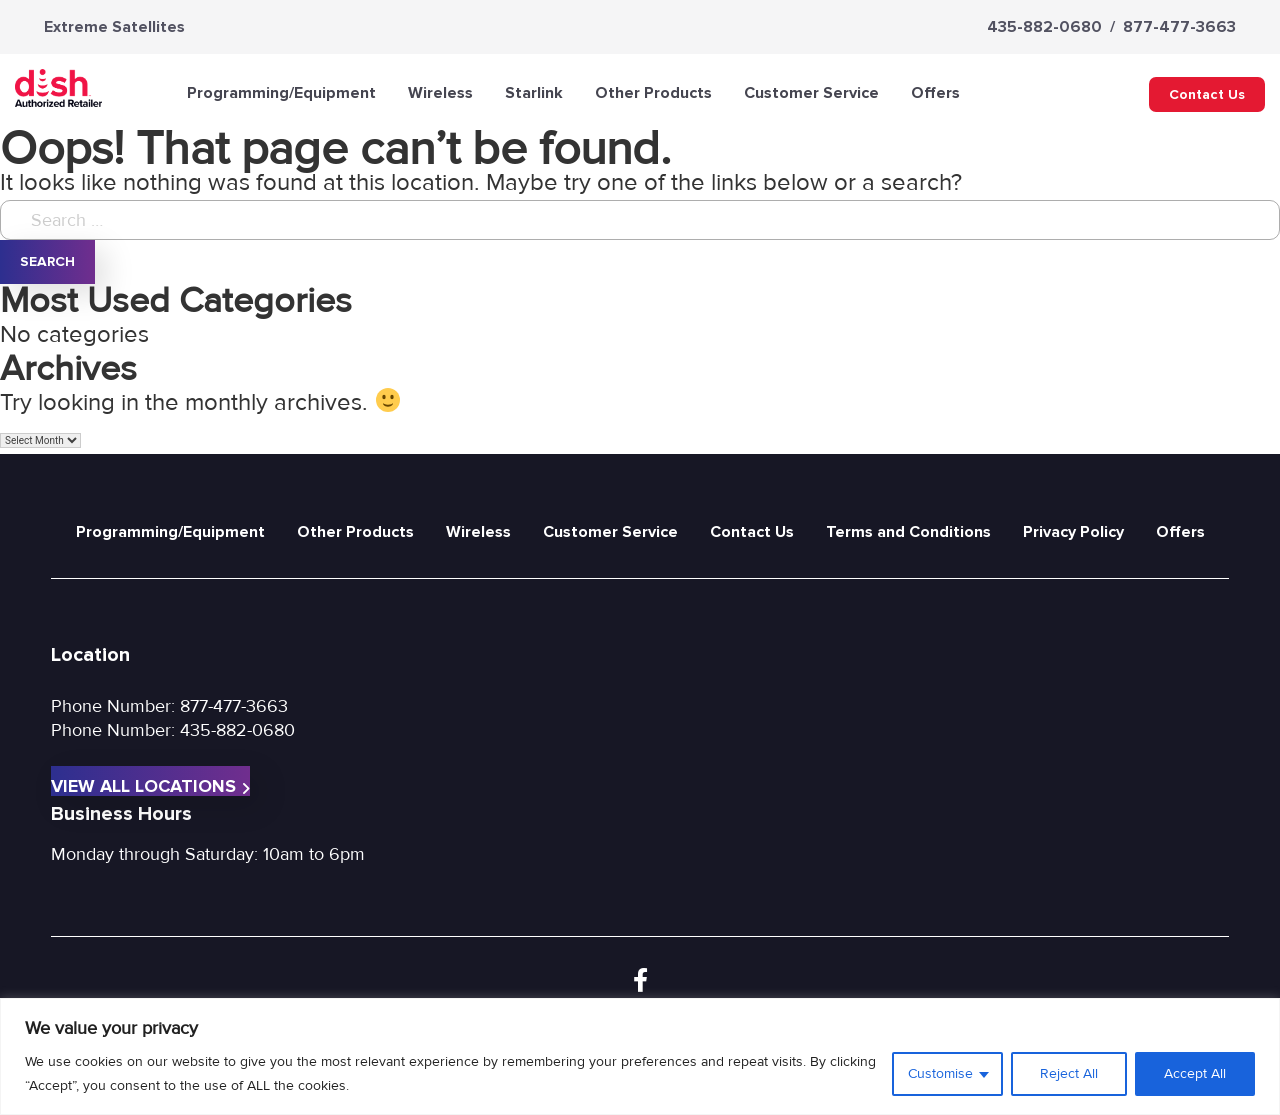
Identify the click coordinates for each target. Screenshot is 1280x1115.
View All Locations (150, 785)
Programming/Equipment (281, 93)
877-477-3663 (1179, 27)
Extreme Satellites (114, 27)
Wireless (440, 93)
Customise (940, 1073)
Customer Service (811, 93)
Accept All (1195, 1073)
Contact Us (1207, 94)
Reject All (1069, 1073)
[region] (640, 1056)
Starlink (534, 93)
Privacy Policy (1073, 532)
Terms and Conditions (908, 532)
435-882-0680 (1044, 27)
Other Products (653, 93)
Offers (935, 93)
